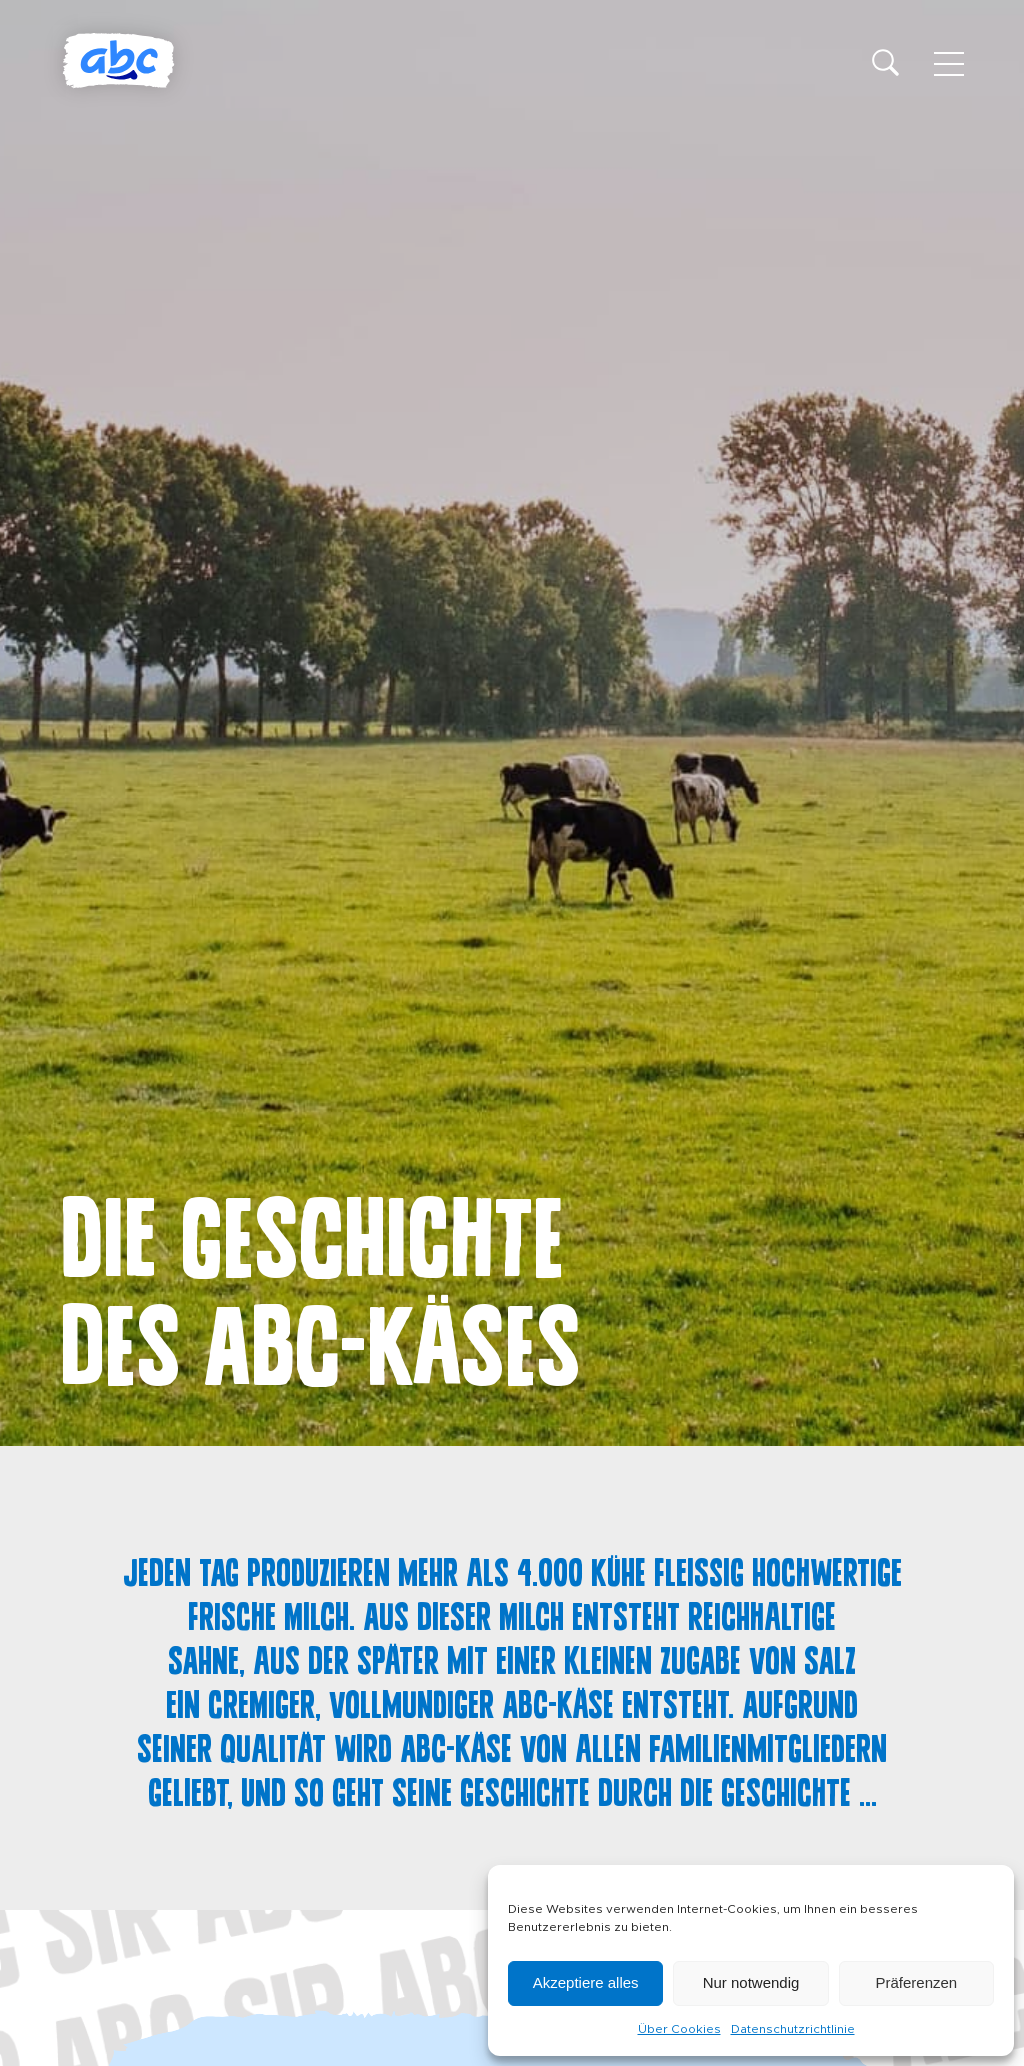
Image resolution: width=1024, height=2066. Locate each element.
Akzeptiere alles (586, 1982)
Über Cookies (679, 2029)
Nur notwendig (751, 1982)
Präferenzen (916, 1982)
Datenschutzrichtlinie (793, 2029)
